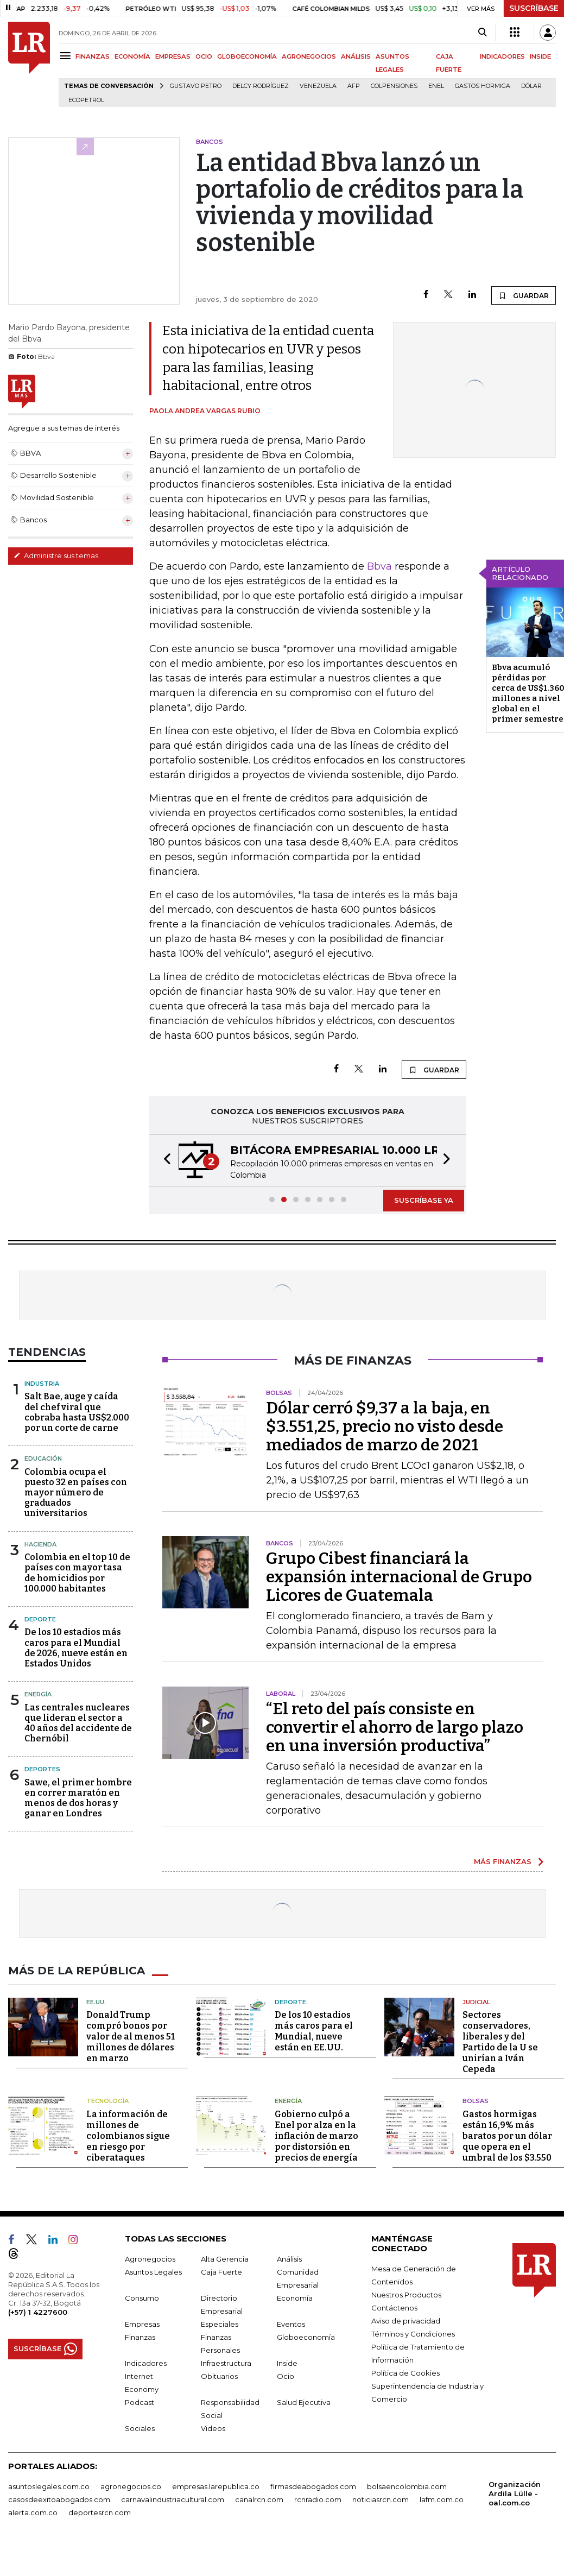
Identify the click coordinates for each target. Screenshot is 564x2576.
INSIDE (540, 56)
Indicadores (146, 2363)
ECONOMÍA (132, 56)
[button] (164, 1160)
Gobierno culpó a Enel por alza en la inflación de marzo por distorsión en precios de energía (316, 2136)
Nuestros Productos (406, 2294)
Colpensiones (394, 86)
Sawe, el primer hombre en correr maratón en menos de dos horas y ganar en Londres (78, 1798)
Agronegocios (150, 2259)
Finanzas (140, 2337)
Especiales (219, 2324)
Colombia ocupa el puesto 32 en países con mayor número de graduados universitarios (75, 1493)
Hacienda (40, 1544)
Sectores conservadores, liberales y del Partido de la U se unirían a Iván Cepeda (500, 2042)
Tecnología (107, 2101)
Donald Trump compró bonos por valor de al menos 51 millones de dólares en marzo (130, 2036)
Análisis (289, 2259)
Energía (38, 1694)
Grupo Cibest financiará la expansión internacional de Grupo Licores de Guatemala (399, 1577)
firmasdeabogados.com (313, 2486)
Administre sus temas (56, 555)
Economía (295, 2298)
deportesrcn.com (99, 2512)
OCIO (203, 56)
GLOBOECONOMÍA (247, 56)
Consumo (142, 2298)
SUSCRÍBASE (534, 8)
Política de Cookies (405, 2373)
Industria (41, 1383)
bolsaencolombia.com (407, 2486)
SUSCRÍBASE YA (423, 1200)
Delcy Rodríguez (260, 86)
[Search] (482, 32)
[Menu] (67, 55)
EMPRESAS (173, 56)
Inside (287, 2363)
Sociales (140, 2428)
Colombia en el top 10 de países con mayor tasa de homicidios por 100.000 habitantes (77, 1573)
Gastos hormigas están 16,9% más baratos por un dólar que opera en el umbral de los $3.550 (507, 2136)
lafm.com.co (442, 2499)
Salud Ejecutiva (304, 2402)
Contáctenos (394, 2307)
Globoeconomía (306, 2337)
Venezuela (318, 86)
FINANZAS (92, 56)
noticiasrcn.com (380, 2499)
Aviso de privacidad (405, 2320)
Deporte (40, 1619)
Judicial (476, 2002)
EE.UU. (96, 2002)
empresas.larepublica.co (215, 2486)
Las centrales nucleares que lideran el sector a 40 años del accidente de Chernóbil (78, 1723)
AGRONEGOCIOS (309, 56)
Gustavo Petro (195, 86)
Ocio (285, 2376)
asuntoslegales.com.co (49, 2486)
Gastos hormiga (482, 86)
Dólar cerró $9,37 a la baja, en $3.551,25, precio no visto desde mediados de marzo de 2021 (384, 1426)
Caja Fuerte (221, 2272)
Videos (213, 2428)
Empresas (142, 2324)
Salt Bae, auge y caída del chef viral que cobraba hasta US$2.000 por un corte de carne (76, 1412)
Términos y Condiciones (413, 2333)
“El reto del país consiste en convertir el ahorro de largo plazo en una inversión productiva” (394, 1727)
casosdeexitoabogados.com (59, 2499)
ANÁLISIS (356, 56)
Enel (436, 86)
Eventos (291, 2324)
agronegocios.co (130, 2486)
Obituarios (219, 2376)
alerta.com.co (33, 2512)
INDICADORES (502, 56)
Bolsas (475, 2101)
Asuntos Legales (153, 2272)
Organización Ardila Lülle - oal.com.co (515, 2493)
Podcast (139, 2402)
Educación (43, 1458)
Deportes (42, 1769)
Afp (353, 86)
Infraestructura (226, 2363)
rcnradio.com (317, 2499)
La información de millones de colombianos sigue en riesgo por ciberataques (128, 2136)
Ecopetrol (86, 100)
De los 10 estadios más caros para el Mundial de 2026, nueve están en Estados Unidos (76, 1648)
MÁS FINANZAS (502, 1861)
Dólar (531, 86)
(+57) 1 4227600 (37, 2312)
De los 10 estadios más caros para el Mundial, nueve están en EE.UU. (314, 2031)
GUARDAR (523, 295)
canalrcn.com (259, 2499)
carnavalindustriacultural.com (172, 2499)
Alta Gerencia (225, 2259)
